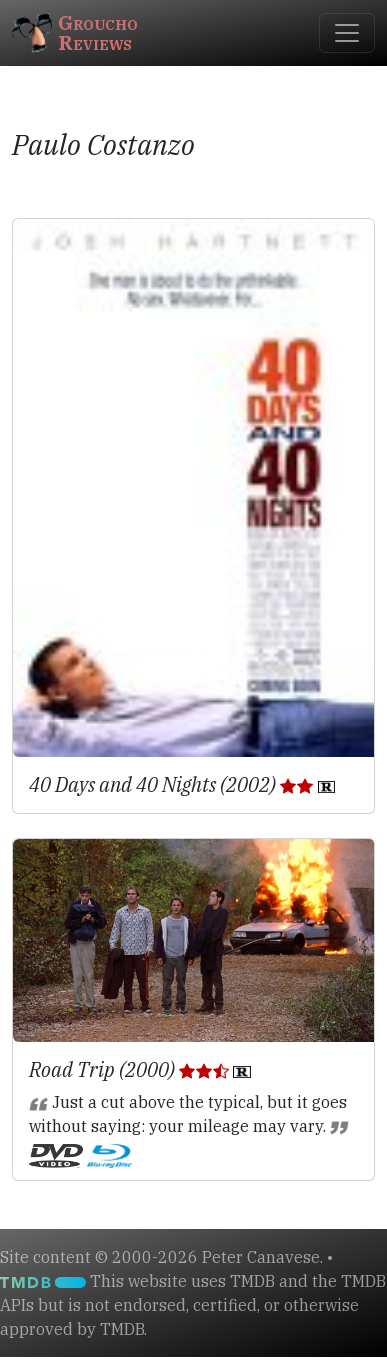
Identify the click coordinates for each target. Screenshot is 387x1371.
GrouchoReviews (75, 32)
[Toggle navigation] (347, 33)
